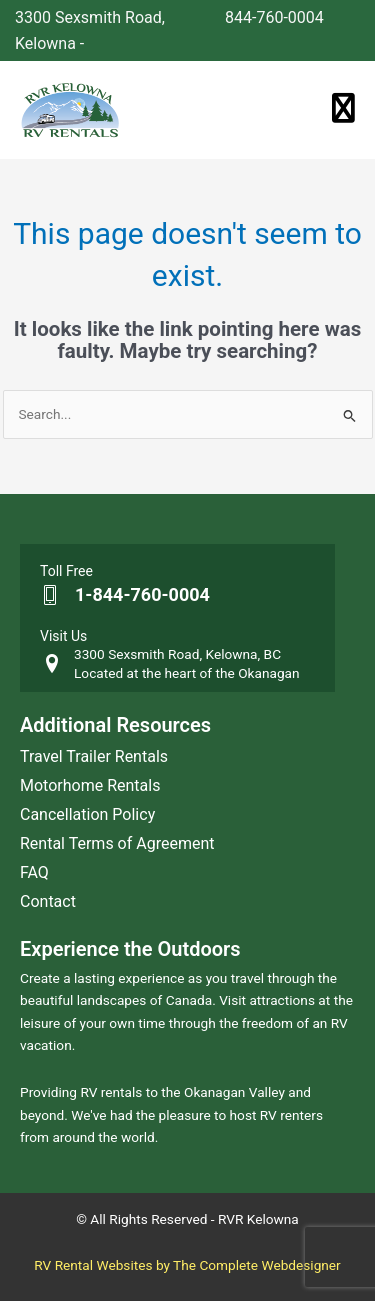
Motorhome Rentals (90, 785)
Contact (48, 901)
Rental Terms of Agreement (117, 843)
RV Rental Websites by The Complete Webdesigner (187, 1265)
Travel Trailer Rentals (94, 756)
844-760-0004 (274, 17)
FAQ (34, 872)
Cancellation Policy (87, 814)
